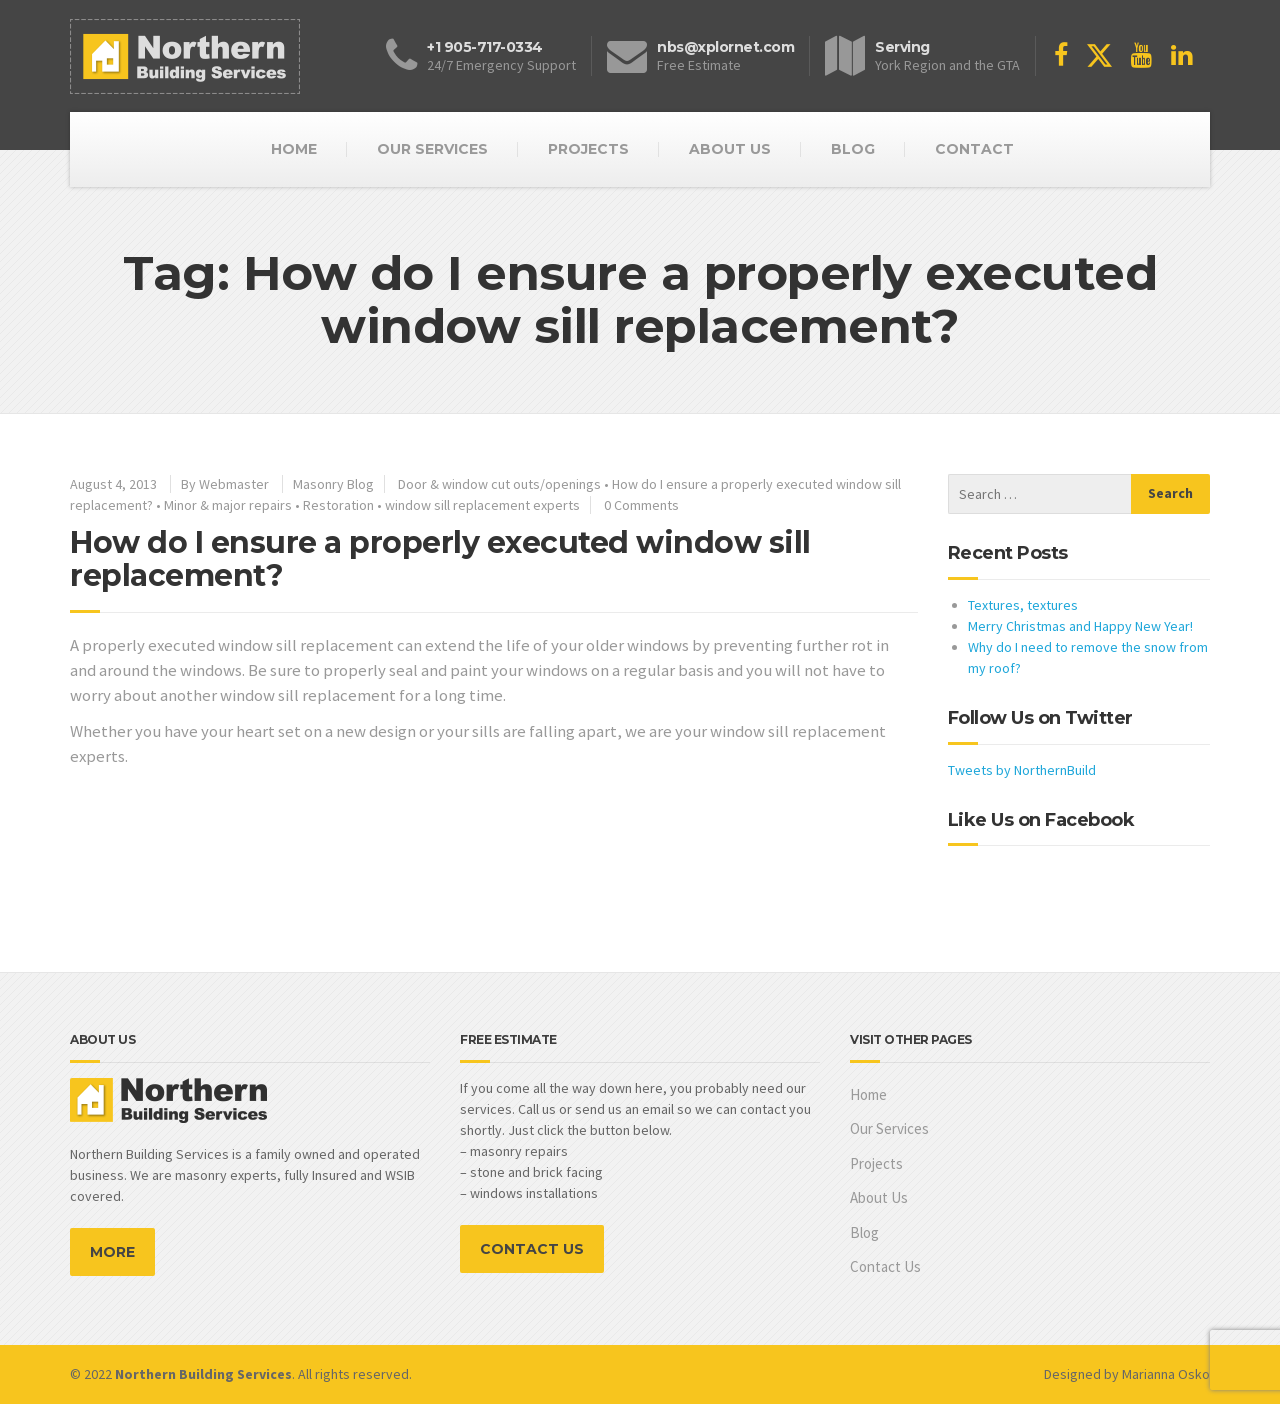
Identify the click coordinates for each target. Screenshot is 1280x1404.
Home (868, 1094)
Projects (876, 1163)
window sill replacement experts (482, 505)
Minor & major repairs (228, 505)
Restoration (338, 505)
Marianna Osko (1166, 1374)
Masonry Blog (333, 484)
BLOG (853, 149)
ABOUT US (730, 149)
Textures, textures (1023, 605)
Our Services (889, 1128)
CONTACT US (532, 1249)
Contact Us (885, 1266)
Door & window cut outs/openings (499, 484)
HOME (294, 149)
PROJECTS (588, 149)
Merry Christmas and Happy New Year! (1080, 626)
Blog (864, 1232)
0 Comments (641, 505)
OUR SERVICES (432, 149)
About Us (879, 1197)
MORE (112, 1252)
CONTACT (974, 149)
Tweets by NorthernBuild (1022, 770)
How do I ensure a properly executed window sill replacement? (440, 559)
